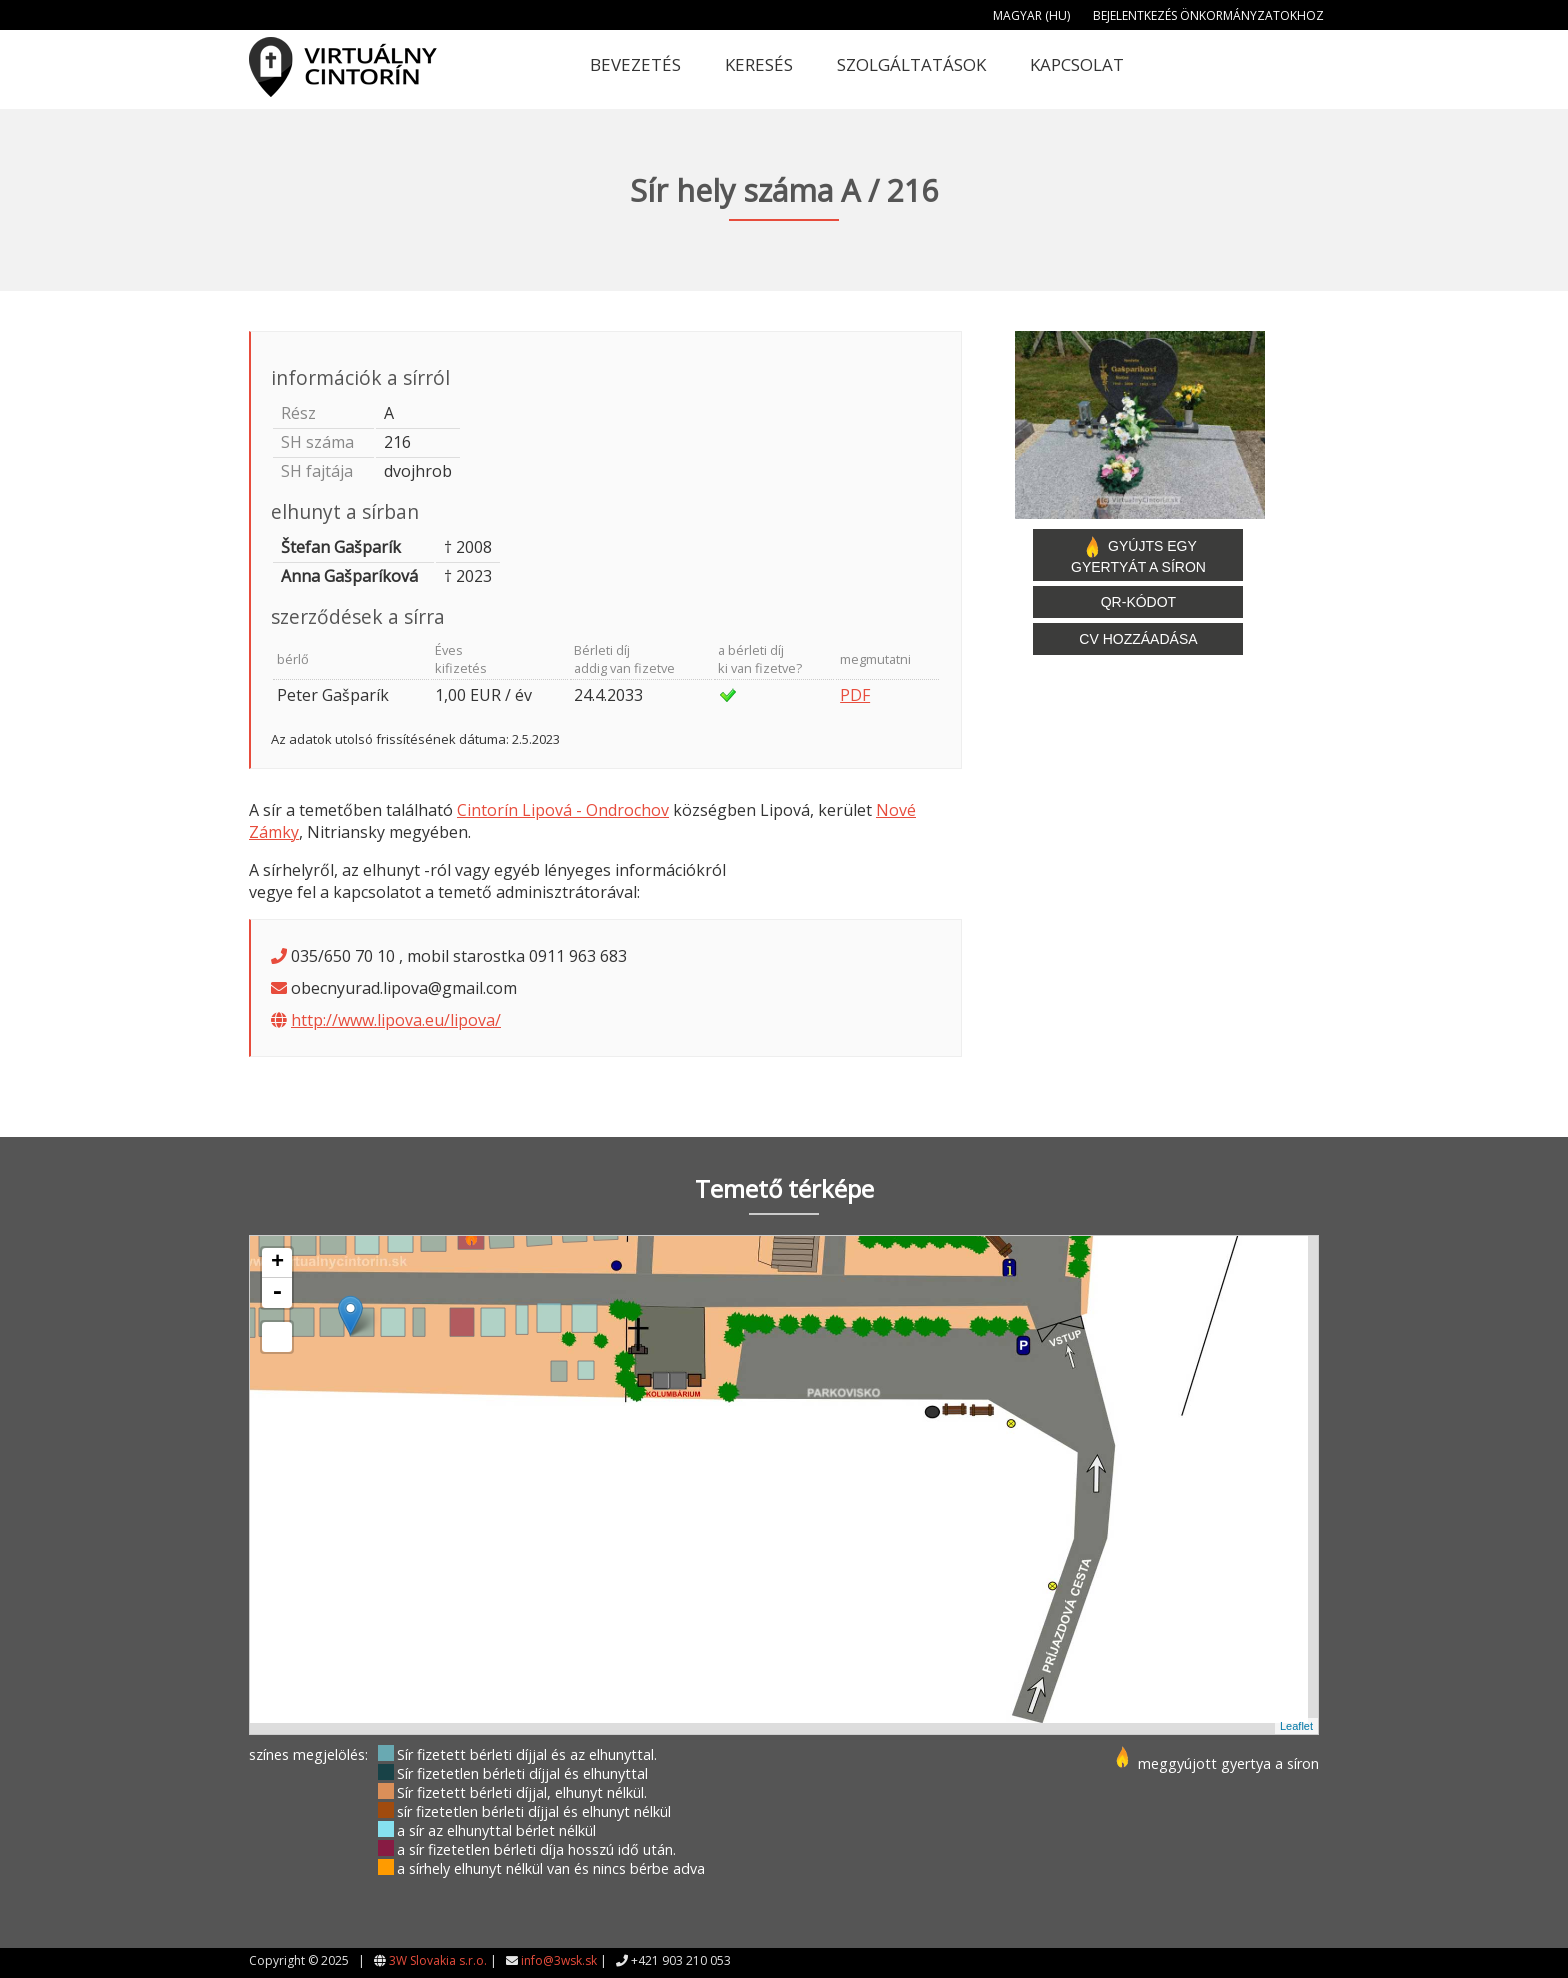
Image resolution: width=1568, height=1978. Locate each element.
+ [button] (277, 1263)
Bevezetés (635, 64)
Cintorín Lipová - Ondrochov (563, 810)
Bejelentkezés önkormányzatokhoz (1208, 15)
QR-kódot (1138, 602)
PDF (855, 695)
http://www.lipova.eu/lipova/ (396, 1020)
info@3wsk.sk (559, 1960)
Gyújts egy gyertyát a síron (1138, 555)
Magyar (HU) (1031, 15)
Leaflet (1296, 1726)
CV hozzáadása (1138, 639)
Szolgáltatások (911, 64)
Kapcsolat (1077, 64)
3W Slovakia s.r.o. (438, 1960)
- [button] (277, 1293)
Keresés (759, 64)
